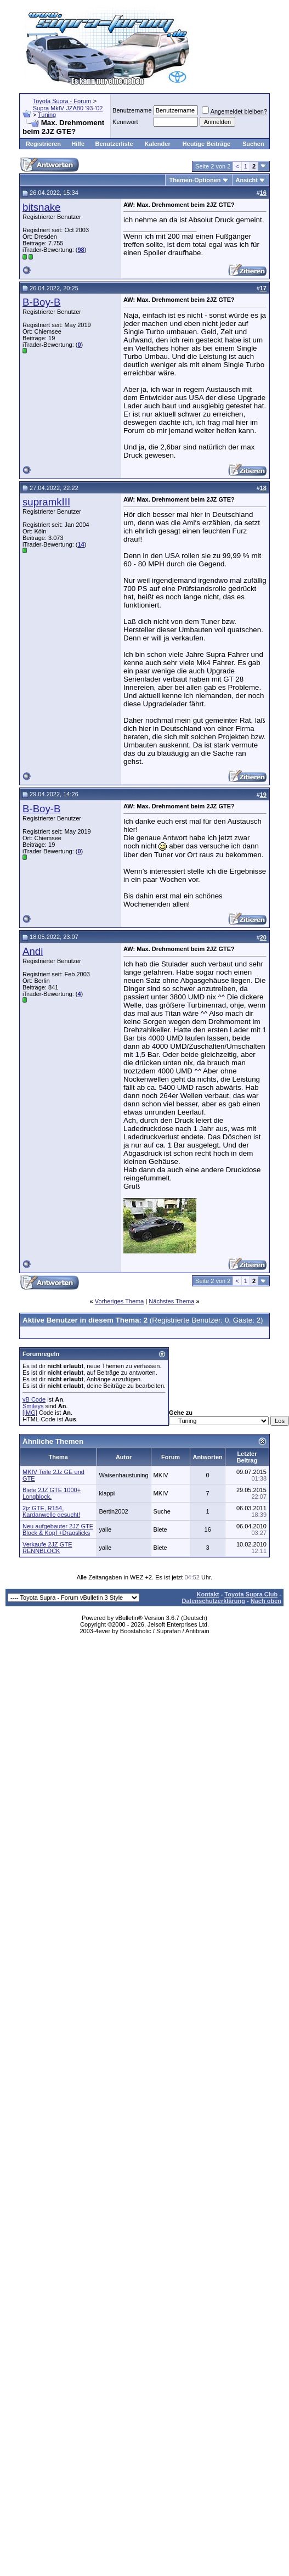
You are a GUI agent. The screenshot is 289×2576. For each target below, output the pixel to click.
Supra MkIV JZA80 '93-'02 (68, 108)
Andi (32, 951)
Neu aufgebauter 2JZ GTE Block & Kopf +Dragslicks (57, 1529)
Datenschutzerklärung (213, 1601)
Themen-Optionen (194, 180)
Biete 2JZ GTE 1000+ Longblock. (51, 1493)
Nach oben (266, 1601)
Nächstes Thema (171, 1301)
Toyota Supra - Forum (62, 101)
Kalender (158, 143)
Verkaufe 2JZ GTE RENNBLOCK (47, 1547)
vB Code (34, 1399)
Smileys (33, 1406)
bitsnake (41, 207)
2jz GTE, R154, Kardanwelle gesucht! (51, 1511)
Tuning (47, 114)
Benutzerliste (114, 143)
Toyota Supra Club (250, 1594)
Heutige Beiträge (206, 143)
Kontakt (208, 1594)
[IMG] (29, 1412)
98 (80, 249)
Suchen (253, 143)
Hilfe (77, 143)
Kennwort (125, 122)
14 (80, 544)
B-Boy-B (41, 302)
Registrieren (43, 143)
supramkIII (46, 502)
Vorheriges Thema (119, 1301)
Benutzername (132, 110)
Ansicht (247, 180)
